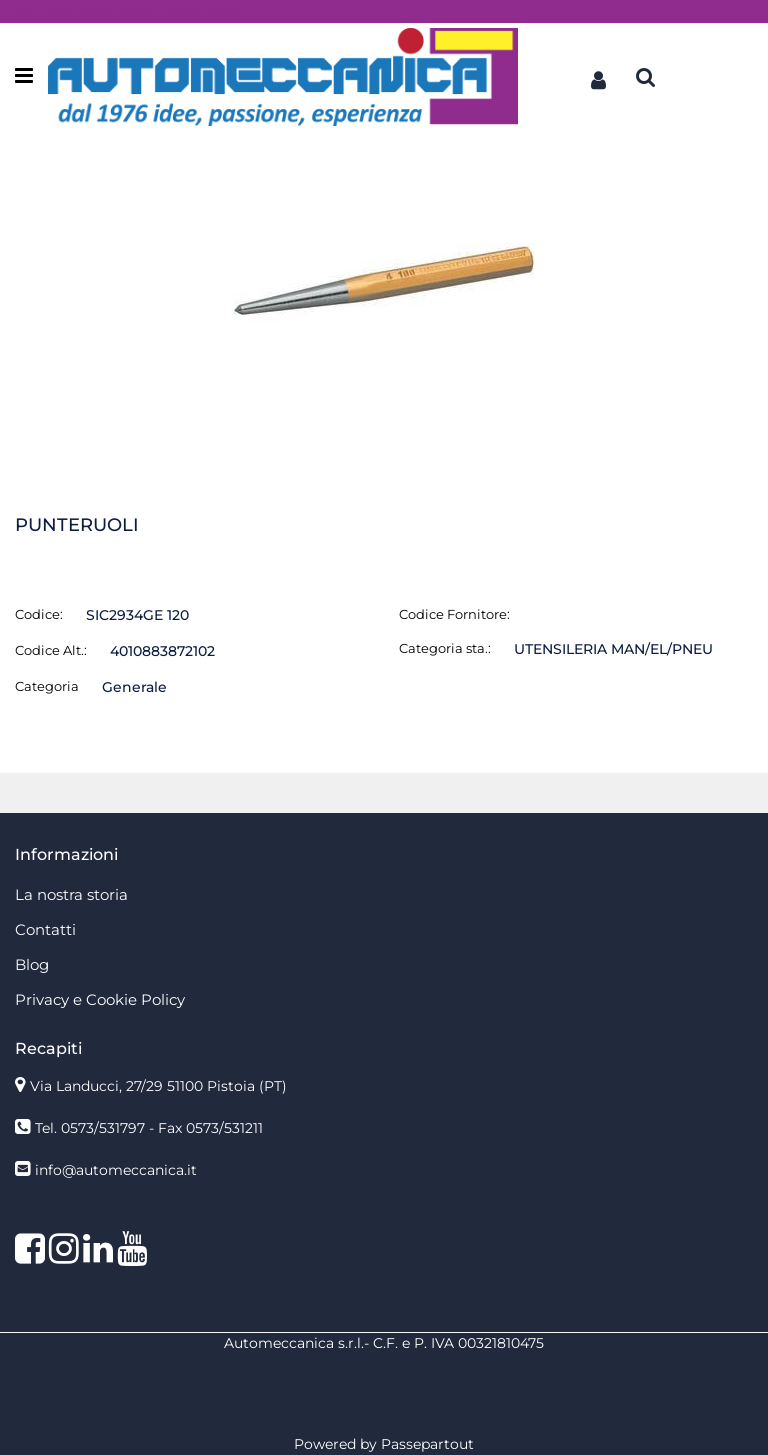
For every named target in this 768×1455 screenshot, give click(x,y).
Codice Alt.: (51, 650)
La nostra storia (71, 894)
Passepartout (427, 1444)
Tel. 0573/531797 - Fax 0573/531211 (149, 1128)
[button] (598, 77)
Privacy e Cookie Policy (100, 999)
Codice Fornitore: (454, 614)
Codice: (39, 614)
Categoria (47, 686)
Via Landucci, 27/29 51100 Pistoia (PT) (158, 1086)
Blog (32, 964)
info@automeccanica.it (116, 1170)
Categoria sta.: (445, 648)
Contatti (45, 929)
